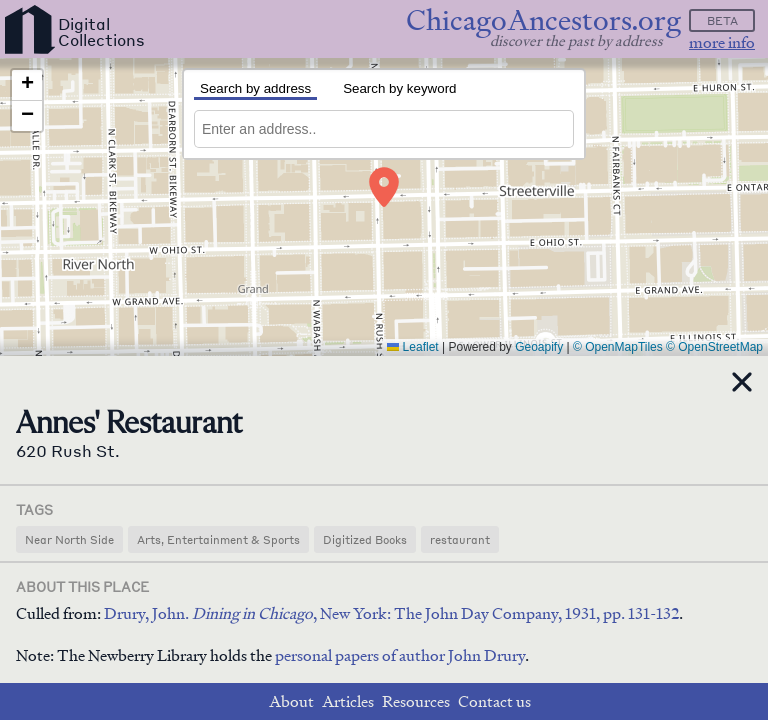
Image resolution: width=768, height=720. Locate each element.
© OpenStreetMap (714, 347)
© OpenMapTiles (618, 347)
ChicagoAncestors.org (543, 20)
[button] (384, 187)
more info (722, 42)
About (291, 701)
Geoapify (539, 347)
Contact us (494, 701)
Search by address (255, 88)
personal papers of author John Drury (400, 655)
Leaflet (412, 347)
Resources (416, 701)
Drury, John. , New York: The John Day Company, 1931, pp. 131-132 (391, 613)
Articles (348, 701)
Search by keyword (399, 88)
